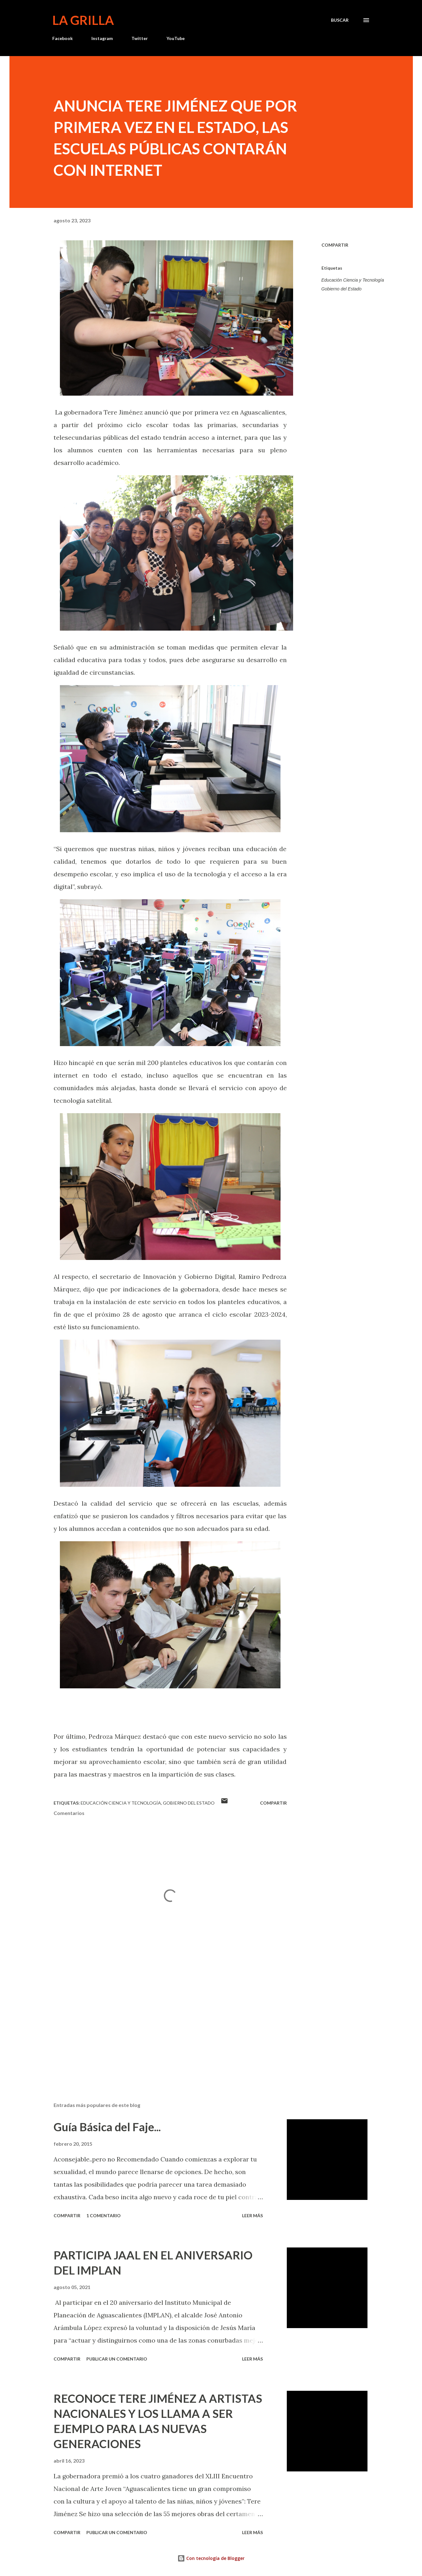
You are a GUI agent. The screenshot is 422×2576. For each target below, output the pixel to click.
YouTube (175, 38)
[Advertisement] (160, 2023)
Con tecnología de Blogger (211, 2558)
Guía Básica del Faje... (107, 2127)
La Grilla (83, 20)
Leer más (252, 2215)
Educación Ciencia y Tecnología (352, 280)
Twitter (139, 38)
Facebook (62, 38)
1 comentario (103, 2215)
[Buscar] (340, 20)
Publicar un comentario (116, 2358)
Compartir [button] (334, 245)
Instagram (102, 38)
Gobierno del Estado (341, 288)
